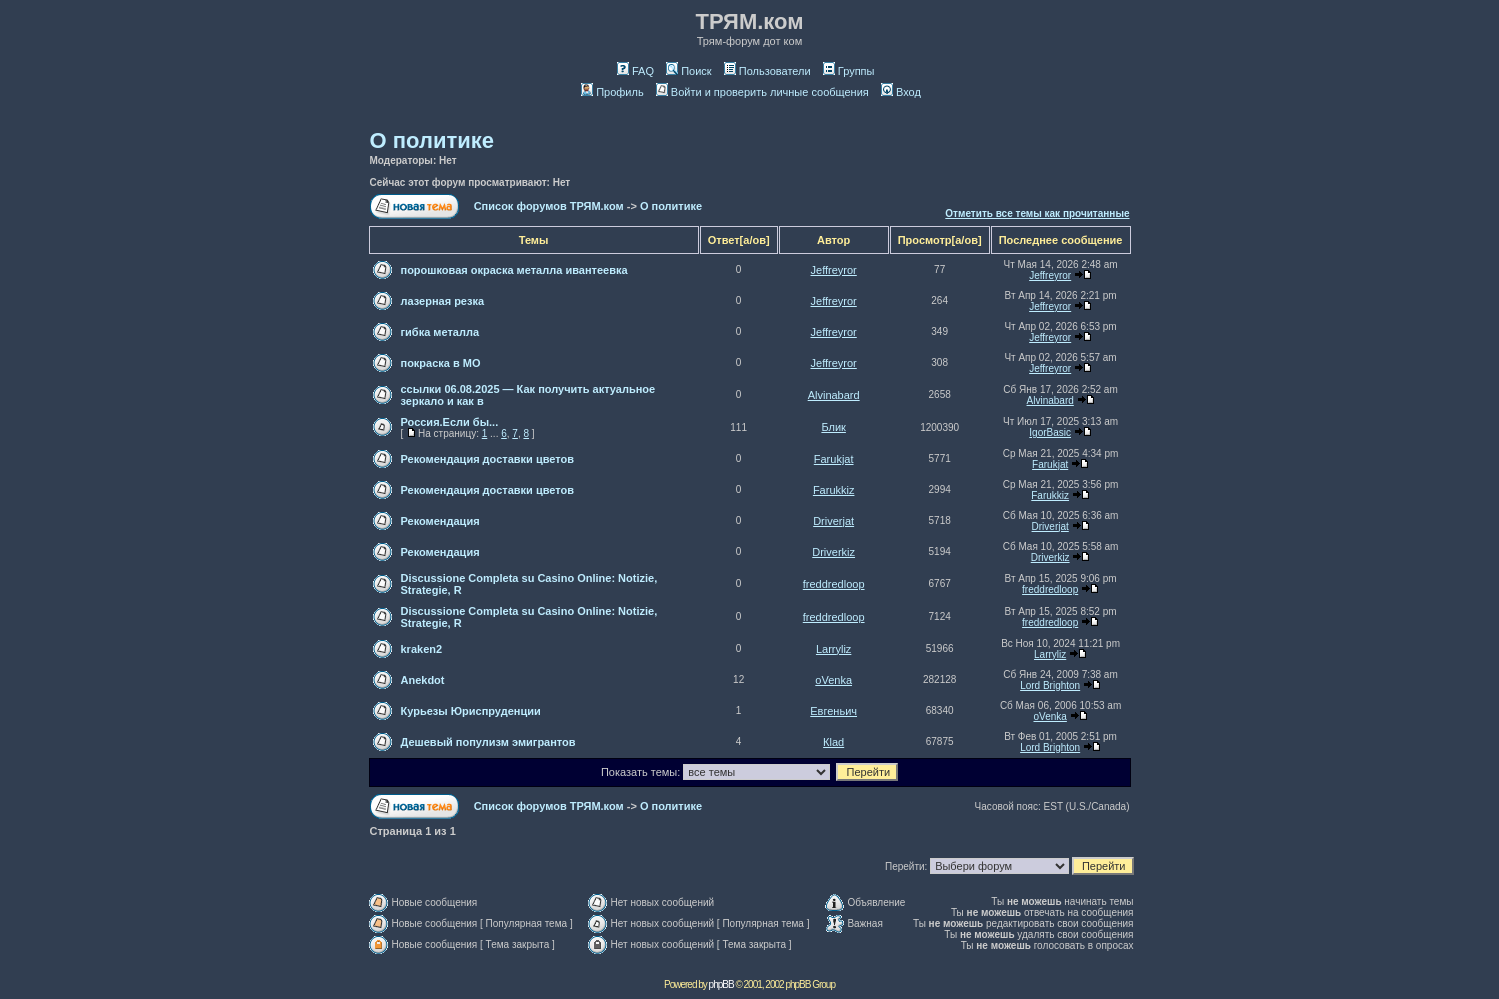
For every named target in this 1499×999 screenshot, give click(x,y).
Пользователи (767, 71)
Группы (849, 71)
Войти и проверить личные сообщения (762, 92)
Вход (901, 92)
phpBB (721, 984)
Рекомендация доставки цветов (487, 459)
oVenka (833, 680)
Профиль (612, 92)
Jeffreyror (834, 270)
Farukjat (834, 459)
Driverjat (833, 521)
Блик (833, 427)
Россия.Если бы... (450, 422)
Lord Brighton (1050, 685)
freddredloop (834, 584)
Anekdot (423, 680)
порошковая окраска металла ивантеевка (514, 270)
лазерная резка (443, 301)
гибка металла (440, 332)
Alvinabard (834, 395)
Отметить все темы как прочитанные (1037, 213)
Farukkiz (834, 490)
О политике (432, 140)
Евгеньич (833, 711)
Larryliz (833, 649)
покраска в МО (441, 363)
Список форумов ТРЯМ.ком (549, 206)
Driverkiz (833, 552)
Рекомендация (440, 521)
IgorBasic (1050, 432)
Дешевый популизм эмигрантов (488, 742)
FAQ (635, 71)
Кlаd (833, 742)
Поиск (688, 71)
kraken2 (422, 649)
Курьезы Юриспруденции (471, 711)
